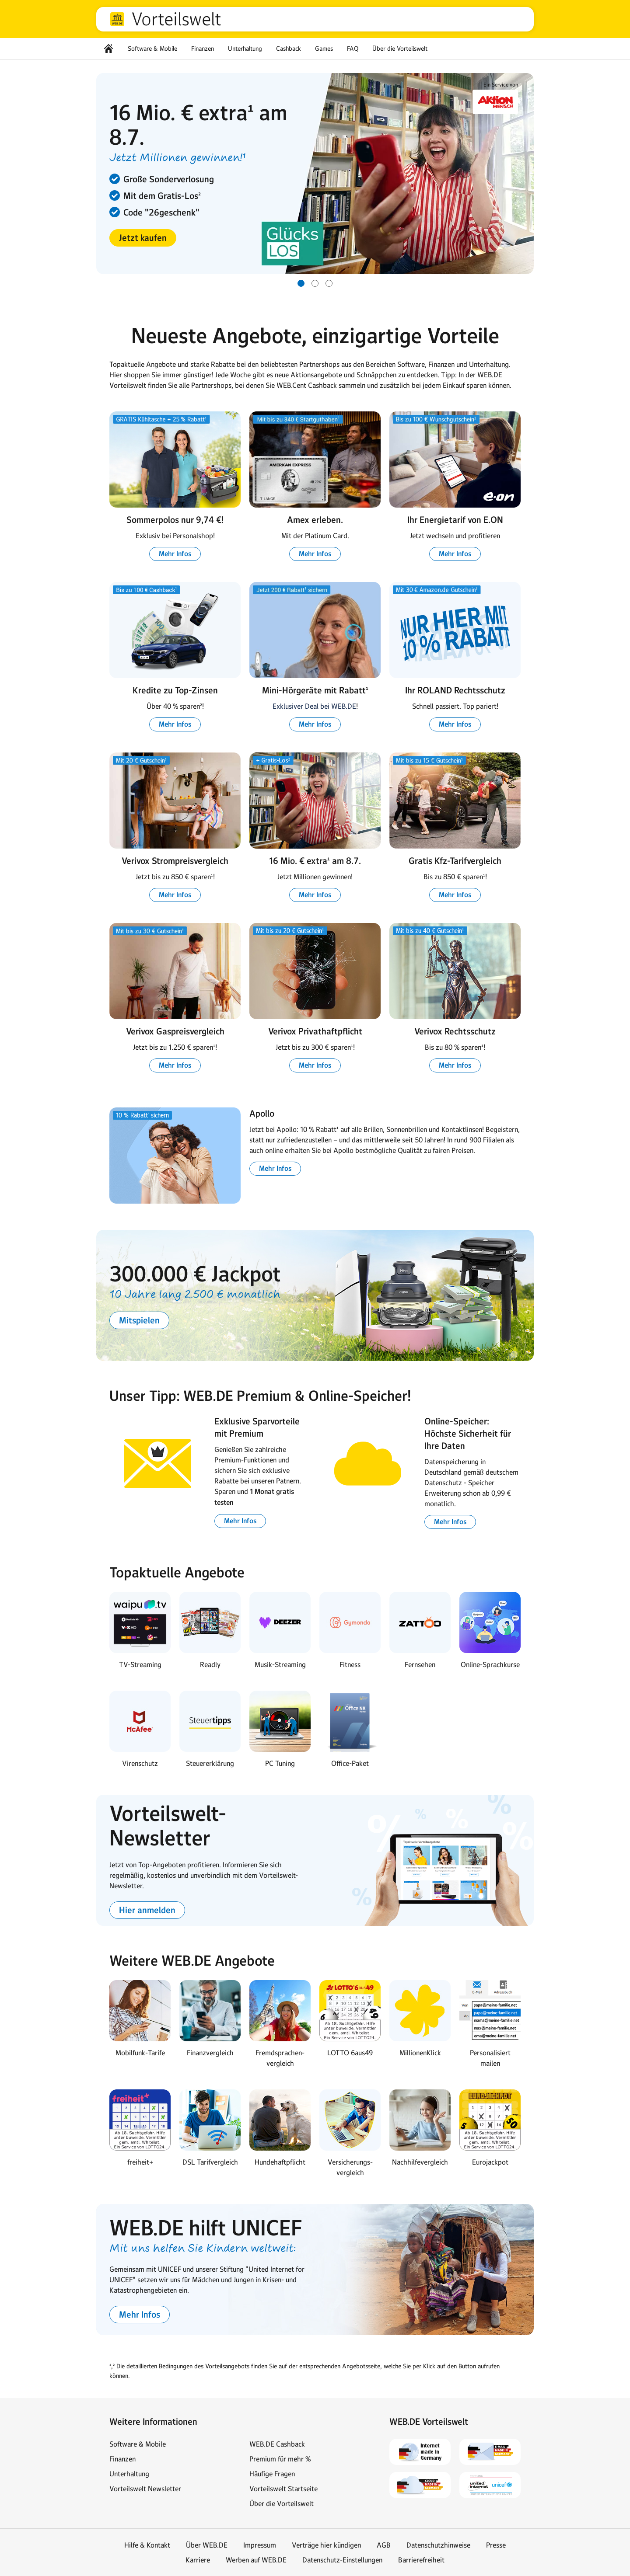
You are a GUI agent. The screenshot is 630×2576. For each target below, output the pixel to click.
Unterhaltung (245, 48)
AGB (384, 2545)
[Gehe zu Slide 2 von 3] (315, 283)
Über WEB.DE (207, 2545)
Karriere (198, 2559)
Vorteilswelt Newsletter (145, 2488)
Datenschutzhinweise (438, 2545)
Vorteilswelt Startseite (283, 2488)
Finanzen (202, 48)
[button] (142, 238)
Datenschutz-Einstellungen (342, 2559)
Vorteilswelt (176, 19)
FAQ (352, 48)
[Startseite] (108, 48)
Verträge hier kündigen (326, 2545)
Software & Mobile (152, 48)
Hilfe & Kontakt (147, 2545)
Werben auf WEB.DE (256, 2559)
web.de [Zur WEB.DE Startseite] (117, 19)
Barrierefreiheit (421, 2559)
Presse (496, 2545)
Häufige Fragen (272, 2473)
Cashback (288, 48)
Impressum (259, 2545)
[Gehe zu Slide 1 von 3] (301, 283)
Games (324, 48)
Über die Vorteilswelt (399, 48)
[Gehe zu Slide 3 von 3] (329, 283)
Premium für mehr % (280, 2458)
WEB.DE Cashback (277, 2444)
